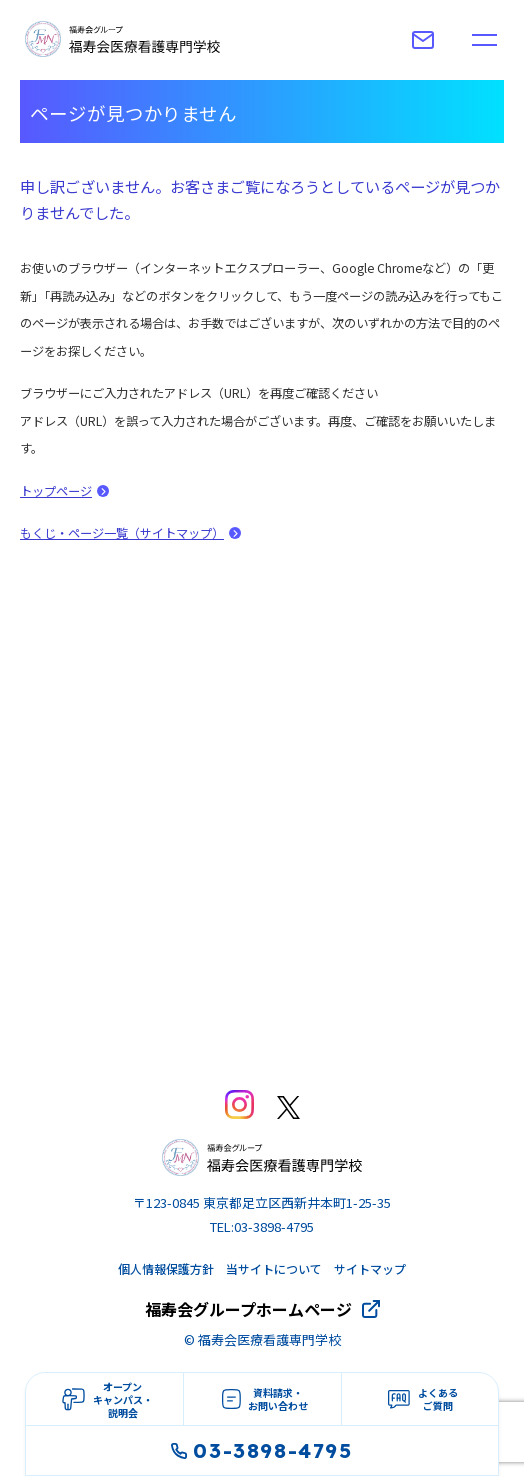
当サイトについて (274, 1268)
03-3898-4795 (261, 1450)
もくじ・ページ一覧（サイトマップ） (122, 533)
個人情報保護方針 (166, 1268)
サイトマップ (370, 1268)
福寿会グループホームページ (248, 1309)
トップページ (56, 491)
